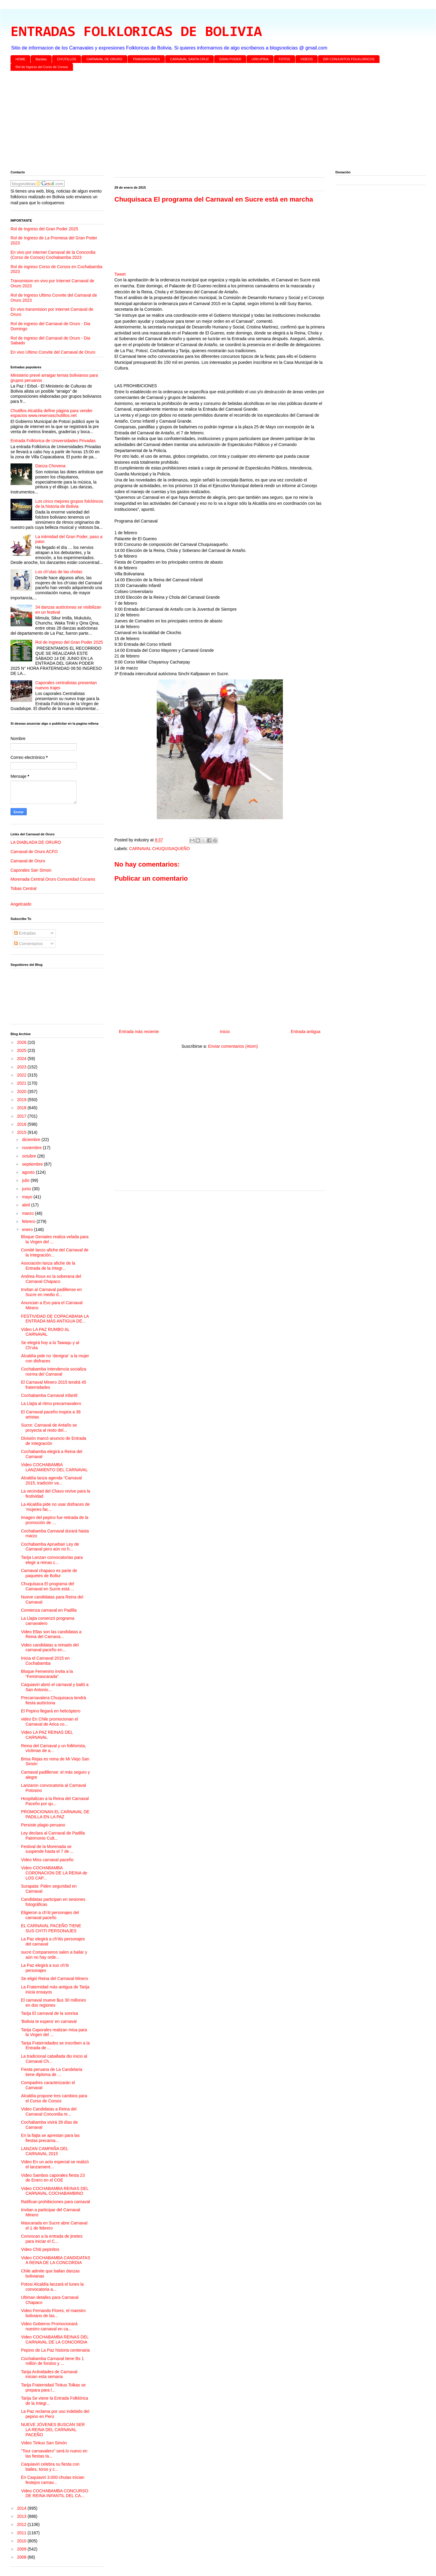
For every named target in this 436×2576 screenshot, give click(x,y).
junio (27, 1188)
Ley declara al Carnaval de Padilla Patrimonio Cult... (53, 1836)
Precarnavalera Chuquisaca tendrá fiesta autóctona (53, 1700)
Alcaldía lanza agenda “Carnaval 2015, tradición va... (51, 1480)
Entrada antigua (305, 1031)
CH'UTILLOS (66, 59)
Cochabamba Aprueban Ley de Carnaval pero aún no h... (50, 1547)
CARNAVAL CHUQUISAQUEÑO (159, 848)
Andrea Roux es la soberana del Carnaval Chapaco (51, 1279)
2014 (22, 2508)
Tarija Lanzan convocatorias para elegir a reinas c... (52, 1560)
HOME (21, 59)
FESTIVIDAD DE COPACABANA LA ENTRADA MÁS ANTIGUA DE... (55, 1319)
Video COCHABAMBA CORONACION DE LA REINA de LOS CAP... (54, 1872)
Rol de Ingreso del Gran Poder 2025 (44, 228)
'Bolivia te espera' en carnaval (49, 2021)
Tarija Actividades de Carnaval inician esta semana (49, 2374)
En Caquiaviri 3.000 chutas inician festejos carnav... (52, 2480)
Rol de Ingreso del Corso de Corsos (42, 67)
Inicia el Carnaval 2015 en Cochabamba (45, 1661)
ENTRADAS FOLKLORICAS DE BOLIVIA (136, 32)
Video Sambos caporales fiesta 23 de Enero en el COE (53, 2178)
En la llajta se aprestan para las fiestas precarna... (50, 2138)
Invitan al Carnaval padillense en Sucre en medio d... (51, 1292)
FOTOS (284, 59)
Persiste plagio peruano (43, 1825)
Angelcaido (21, 904)
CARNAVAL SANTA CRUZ (189, 59)
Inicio (225, 1031)
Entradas (25, 933)
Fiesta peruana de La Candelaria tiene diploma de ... (51, 2072)
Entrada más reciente (139, 1031)
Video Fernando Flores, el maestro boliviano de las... (53, 2313)
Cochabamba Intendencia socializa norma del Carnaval (53, 1371)
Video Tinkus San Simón (44, 2442)
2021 (22, 1083)
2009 (22, 2549)
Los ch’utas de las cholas (58, 571)
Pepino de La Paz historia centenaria (55, 2350)
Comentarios (28, 943)
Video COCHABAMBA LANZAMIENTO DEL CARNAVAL (54, 1467)
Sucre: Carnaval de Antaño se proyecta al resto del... (49, 1428)
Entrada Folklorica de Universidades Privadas (53, 440)
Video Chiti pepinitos (40, 2249)
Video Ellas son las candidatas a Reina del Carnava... (51, 1634)
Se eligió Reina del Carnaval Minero (54, 1978)
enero (28, 1229)
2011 (22, 2532)
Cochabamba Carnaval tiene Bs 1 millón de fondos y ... (52, 2361)
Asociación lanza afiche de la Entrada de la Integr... (48, 1266)
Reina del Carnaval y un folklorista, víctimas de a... (53, 1748)
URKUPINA (259, 59)
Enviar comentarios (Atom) (233, 1046)
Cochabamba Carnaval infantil (49, 1395)
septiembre (33, 1164)
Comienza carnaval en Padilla (49, 1610)
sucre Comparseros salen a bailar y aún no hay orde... (54, 1955)
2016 (22, 1124)
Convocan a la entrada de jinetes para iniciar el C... (52, 2239)
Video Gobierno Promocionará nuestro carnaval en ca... (49, 2326)
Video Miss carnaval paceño (47, 1859)
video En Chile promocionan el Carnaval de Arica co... (49, 1722)
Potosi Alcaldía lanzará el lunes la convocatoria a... (52, 2287)
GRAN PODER (230, 59)
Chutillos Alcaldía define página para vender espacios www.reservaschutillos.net (51, 413)
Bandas (41, 59)
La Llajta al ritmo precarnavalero (51, 1403)
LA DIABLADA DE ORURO (36, 842)
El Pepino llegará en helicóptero (50, 1711)
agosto (29, 1172)
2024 (22, 1058)
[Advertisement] (191, 122)
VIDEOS (306, 59)
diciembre (31, 1139)
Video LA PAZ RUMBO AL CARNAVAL (45, 1332)
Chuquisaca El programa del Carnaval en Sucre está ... (47, 1586)
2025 (22, 1050)
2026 (22, 1042)
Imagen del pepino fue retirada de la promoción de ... (54, 1520)
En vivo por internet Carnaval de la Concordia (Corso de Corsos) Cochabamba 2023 (53, 255)
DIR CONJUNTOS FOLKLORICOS (349, 59)
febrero (29, 1221)
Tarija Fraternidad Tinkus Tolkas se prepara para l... (53, 2387)
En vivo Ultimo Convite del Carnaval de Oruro (53, 352)
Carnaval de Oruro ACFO (34, 851)
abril (26, 1205)
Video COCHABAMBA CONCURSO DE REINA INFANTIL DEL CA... (54, 2493)
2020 (22, 1091)
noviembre (32, 1147)
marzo (28, 1213)
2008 (22, 2557)
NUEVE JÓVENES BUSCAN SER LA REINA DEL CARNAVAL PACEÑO (53, 2429)
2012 (22, 2524)
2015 (22, 1132)
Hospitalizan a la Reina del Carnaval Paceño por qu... (55, 1801)
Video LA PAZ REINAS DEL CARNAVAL (47, 1735)
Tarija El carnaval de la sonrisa (49, 2013)
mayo (27, 1196)
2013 (22, 2516)
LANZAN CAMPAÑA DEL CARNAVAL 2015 (44, 2151)
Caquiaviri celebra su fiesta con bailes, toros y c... (50, 2467)
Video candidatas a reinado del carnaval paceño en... (50, 1647)
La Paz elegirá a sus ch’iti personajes (45, 1968)
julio (26, 1180)
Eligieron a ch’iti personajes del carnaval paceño (50, 1915)
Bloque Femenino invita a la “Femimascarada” (47, 1674)
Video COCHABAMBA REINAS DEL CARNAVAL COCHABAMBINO (55, 2191)
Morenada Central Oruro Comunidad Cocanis (53, 879)
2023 (22, 1067)
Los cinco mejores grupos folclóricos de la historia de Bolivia (69, 504)
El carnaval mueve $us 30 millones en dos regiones (53, 2003)
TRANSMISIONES (146, 59)
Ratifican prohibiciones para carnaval (55, 2201)
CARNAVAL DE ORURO (104, 59)
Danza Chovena (50, 465)
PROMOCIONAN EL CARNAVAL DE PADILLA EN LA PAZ (55, 1814)
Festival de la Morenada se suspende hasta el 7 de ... (47, 1849)
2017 (22, 1116)
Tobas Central (23, 888)
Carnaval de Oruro (28, 860)
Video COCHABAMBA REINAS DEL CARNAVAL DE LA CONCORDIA (55, 2339)
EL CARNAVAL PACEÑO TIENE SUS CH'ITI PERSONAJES (51, 1928)
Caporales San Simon (31, 870)
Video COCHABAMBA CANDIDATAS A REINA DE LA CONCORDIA (55, 2260)
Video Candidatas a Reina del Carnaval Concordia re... (49, 2111)
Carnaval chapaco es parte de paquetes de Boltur (49, 1573)
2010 (22, 2541)
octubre (29, 1156)
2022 (22, 1075)
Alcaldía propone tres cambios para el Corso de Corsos (54, 2098)
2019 (22, 1099)
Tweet (120, 274)
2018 (22, 1107)
